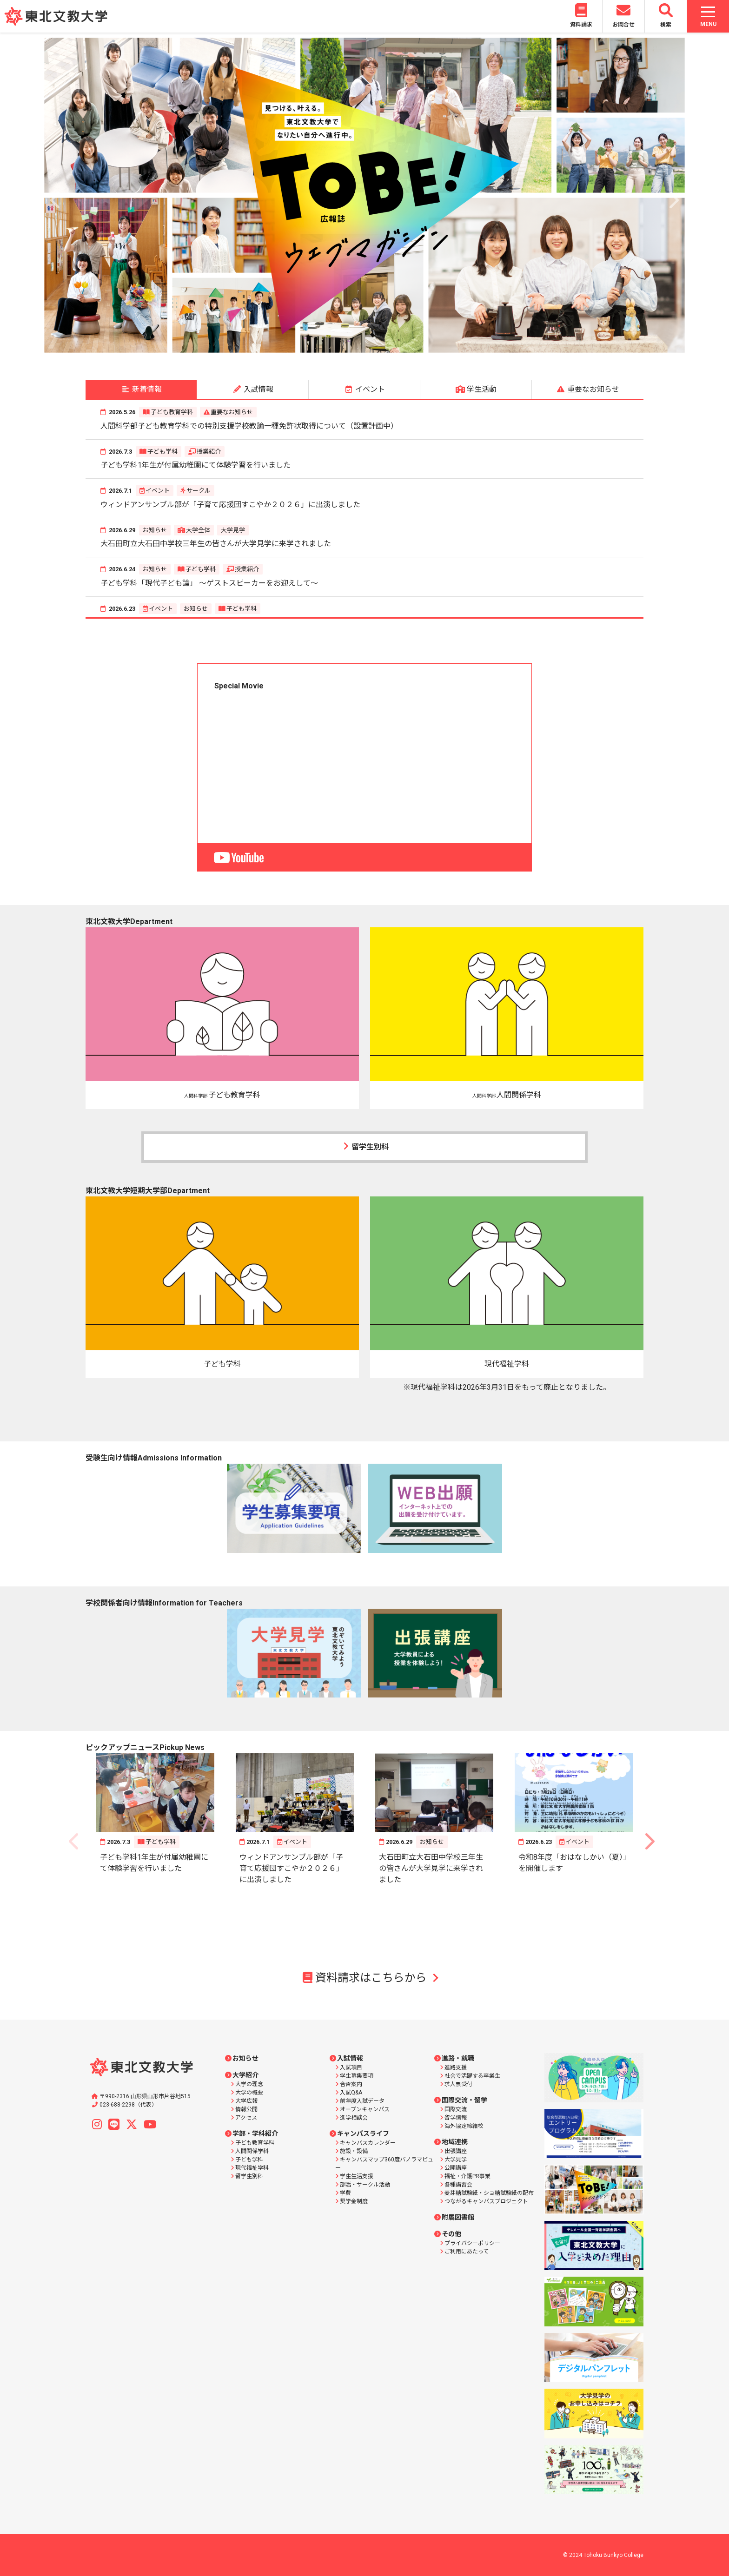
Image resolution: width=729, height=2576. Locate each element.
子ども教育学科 (172, 412)
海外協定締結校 (464, 2126)
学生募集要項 (356, 2076)
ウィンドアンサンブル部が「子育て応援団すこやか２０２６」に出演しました (230, 504)
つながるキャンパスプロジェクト (486, 2201)
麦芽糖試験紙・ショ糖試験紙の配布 (489, 2193)
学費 (345, 2193)
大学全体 (198, 530)
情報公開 (246, 2109)
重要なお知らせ (232, 412)
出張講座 (455, 2151)
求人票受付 (458, 2084)
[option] (364, 195)
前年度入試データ (362, 2101)
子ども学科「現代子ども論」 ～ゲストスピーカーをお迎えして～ (209, 583)
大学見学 (233, 530)
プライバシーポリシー (472, 2243)
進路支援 (455, 2067)
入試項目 (351, 2067)
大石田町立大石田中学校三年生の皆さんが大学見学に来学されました (215, 543)
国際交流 (455, 2109)
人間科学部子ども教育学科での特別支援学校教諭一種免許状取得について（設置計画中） (249, 426)
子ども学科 (162, 451)
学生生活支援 (356, 2176)
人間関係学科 (252, 2151)
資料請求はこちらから (365, 1977)
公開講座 (455, 2168)
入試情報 (350, 2058)
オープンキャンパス (365, 2109)
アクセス (246, 2117)
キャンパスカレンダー (368, 2143)
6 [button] (385, 348)
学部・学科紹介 (255, 2133)
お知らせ (155, 530)
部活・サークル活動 (365, 2184)
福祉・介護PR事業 (467, 2176)
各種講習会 (458, 2184)
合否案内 (351, 2084)
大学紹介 (245, 2075)
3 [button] (343, 348)
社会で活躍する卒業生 (472, 2076)
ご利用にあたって (466, 2251)
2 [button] (329, 348)
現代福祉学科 (252, 2168)
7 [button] (399, 348)
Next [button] (673, 195)
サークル (198, 490)
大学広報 (246, 2101)
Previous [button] (56, 195)
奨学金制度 (354, 2201)
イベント (158, 490)
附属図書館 (458, 2217)
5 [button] (371, 348)
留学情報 (455, 2117)
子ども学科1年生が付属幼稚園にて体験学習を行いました (195, 465)
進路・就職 (458, 2058)
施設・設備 (354, 2151)
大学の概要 (249, 2092)
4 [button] (357, 348)
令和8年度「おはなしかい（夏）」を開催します (572, 1863)
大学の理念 (249, 2084)
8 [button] (413, 348)
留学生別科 (364, 1146)
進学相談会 (354, 2117)
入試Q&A (351, 2092)
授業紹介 (209, 451)
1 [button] (315, 348)
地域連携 (455, 2142)
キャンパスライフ (363, 2133)
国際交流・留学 (464, 2100)
